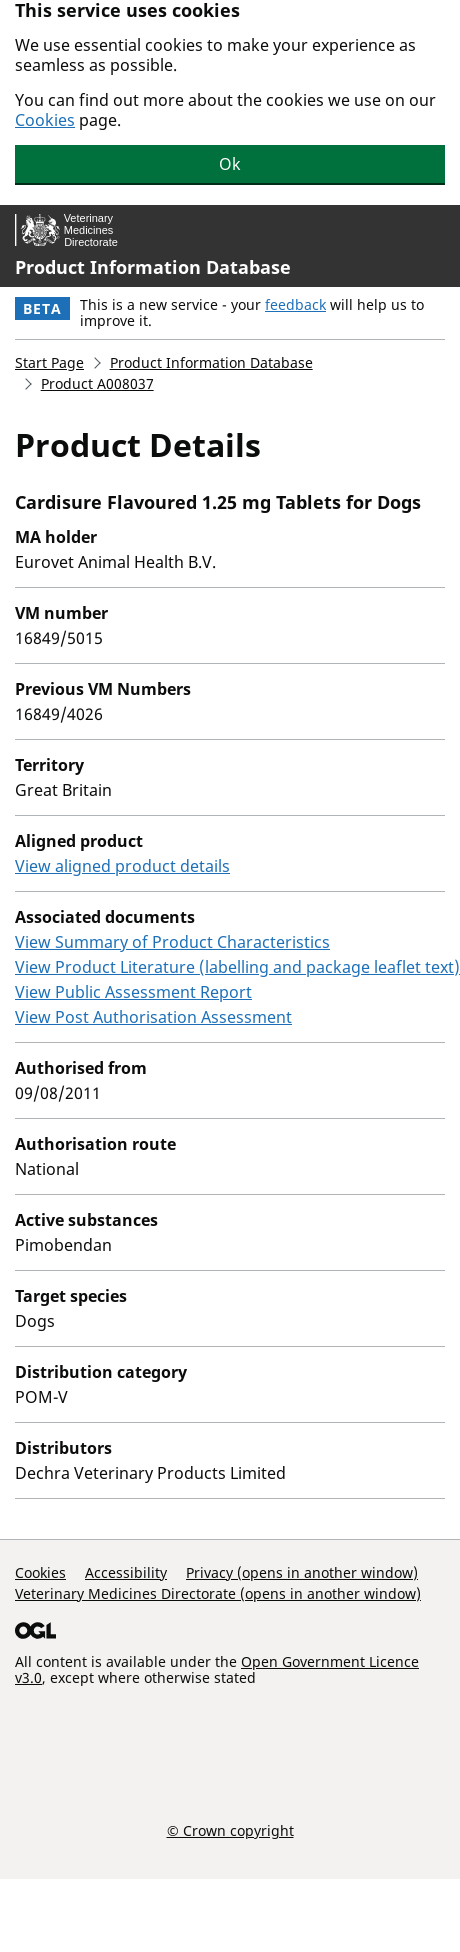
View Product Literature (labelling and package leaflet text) (237, 967)
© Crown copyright (230, 1830)
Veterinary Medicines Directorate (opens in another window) (218, 1593)
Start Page (49, 362)
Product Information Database (153, 267)
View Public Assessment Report (133, 992)
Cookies (45, 120)
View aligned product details (122, 866)
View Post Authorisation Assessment (153, 1017)
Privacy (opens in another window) (302, 1572)
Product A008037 (97, 383)
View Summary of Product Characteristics (172, 942)
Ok (230, 164)
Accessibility (126, 1572)
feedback (295, 304)
